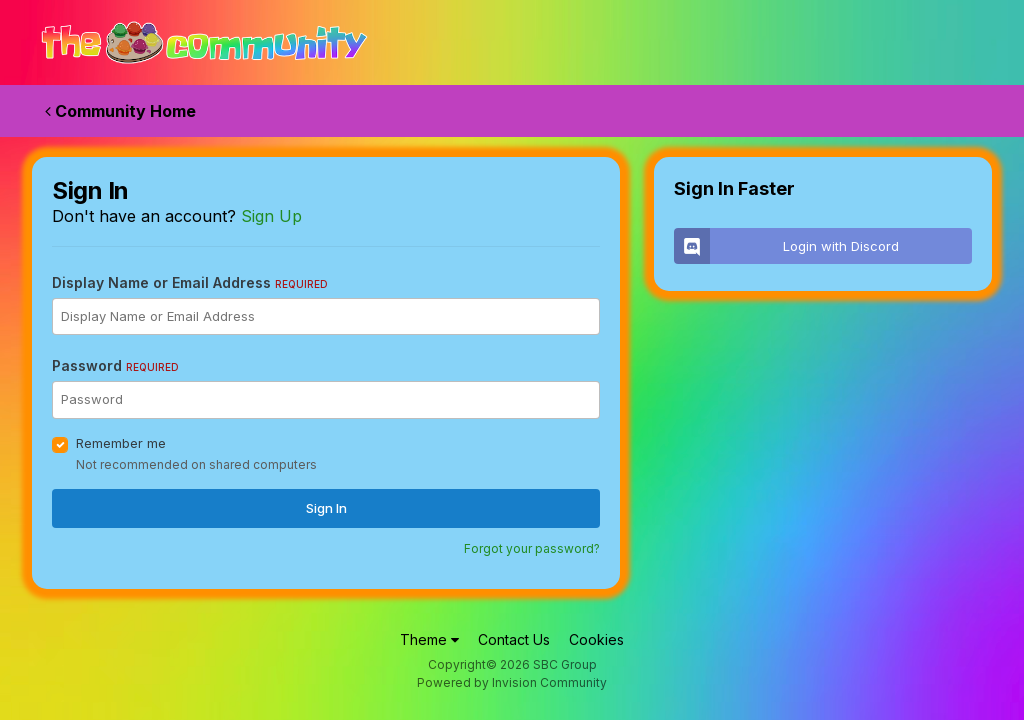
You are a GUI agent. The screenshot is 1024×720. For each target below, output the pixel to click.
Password (115, 365)
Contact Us (514, 639)
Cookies (596, 639)
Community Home (120, 111)
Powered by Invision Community (512, 682)
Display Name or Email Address (190, 282)
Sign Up (271, 216)
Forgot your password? (532, 548)
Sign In (326, 508)
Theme (429, 639)
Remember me (121, 443)
